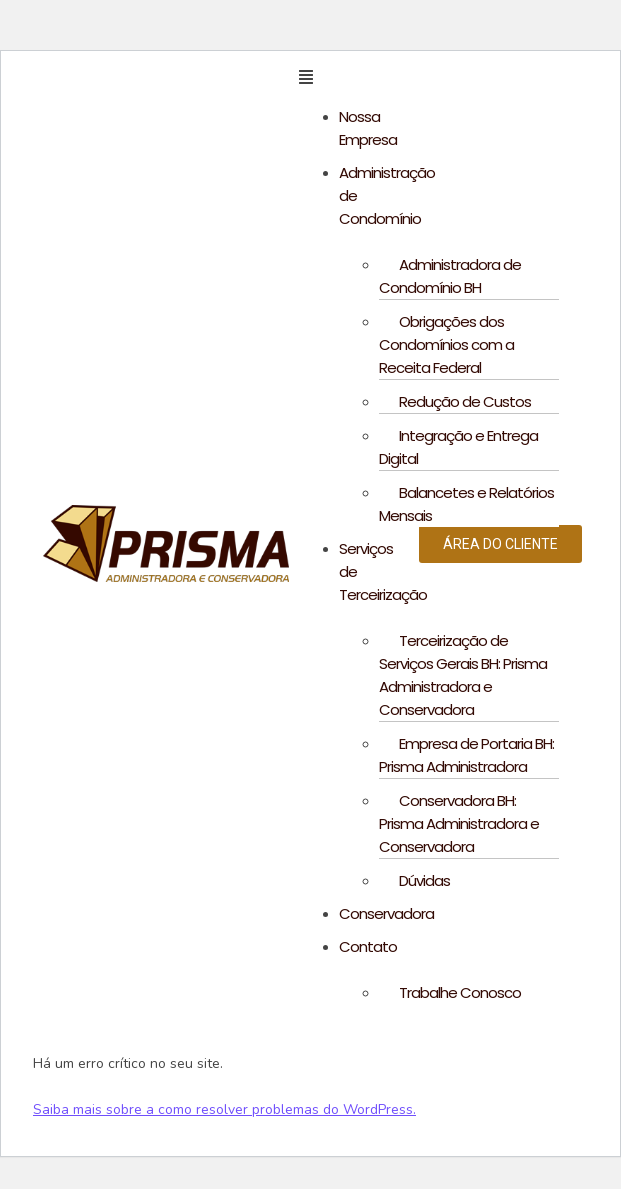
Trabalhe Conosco (460, 992)
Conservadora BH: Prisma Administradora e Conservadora (459, 823)
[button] (343, 78)
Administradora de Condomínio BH (450, 276)
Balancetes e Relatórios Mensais (466, 504)
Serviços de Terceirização (383, 571)
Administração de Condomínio (387, 195)
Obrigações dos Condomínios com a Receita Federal (446, 344)
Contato (368, 946)
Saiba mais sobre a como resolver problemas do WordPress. (224, 1109)
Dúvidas (424, 880)
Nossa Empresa (368, 128)
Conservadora (386, 913)
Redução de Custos (465, 401)
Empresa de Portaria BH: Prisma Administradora (466, 755)
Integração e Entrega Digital (458, 447)
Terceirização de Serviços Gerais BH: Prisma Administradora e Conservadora (463, 675)
